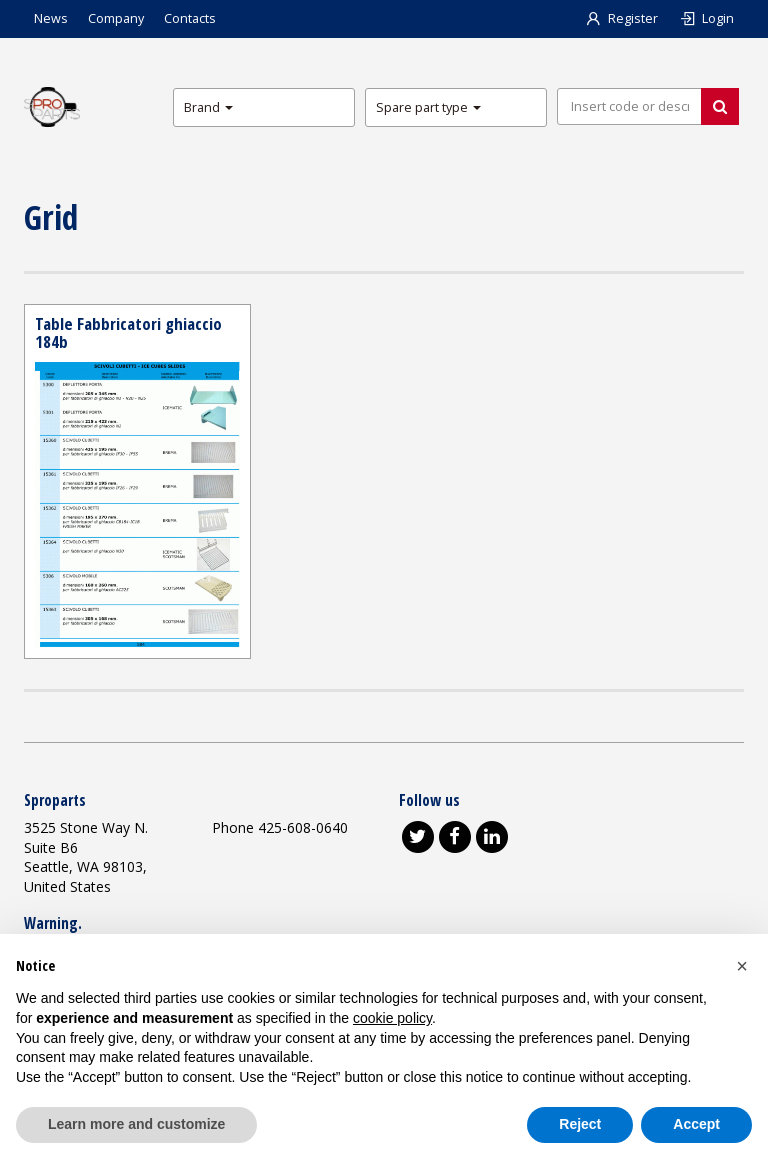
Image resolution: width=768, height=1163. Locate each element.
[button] (742, 966)
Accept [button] (696, 1124)
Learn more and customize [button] (136, 1124)
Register (621, 18)
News (51, 18)
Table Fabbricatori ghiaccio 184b (128, 332)
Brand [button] (208, 107)
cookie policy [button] (392, 1018)
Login (706, 18)
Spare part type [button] (428, 107)
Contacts (190, 18)
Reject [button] (580, 1124)
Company (116, 18)
